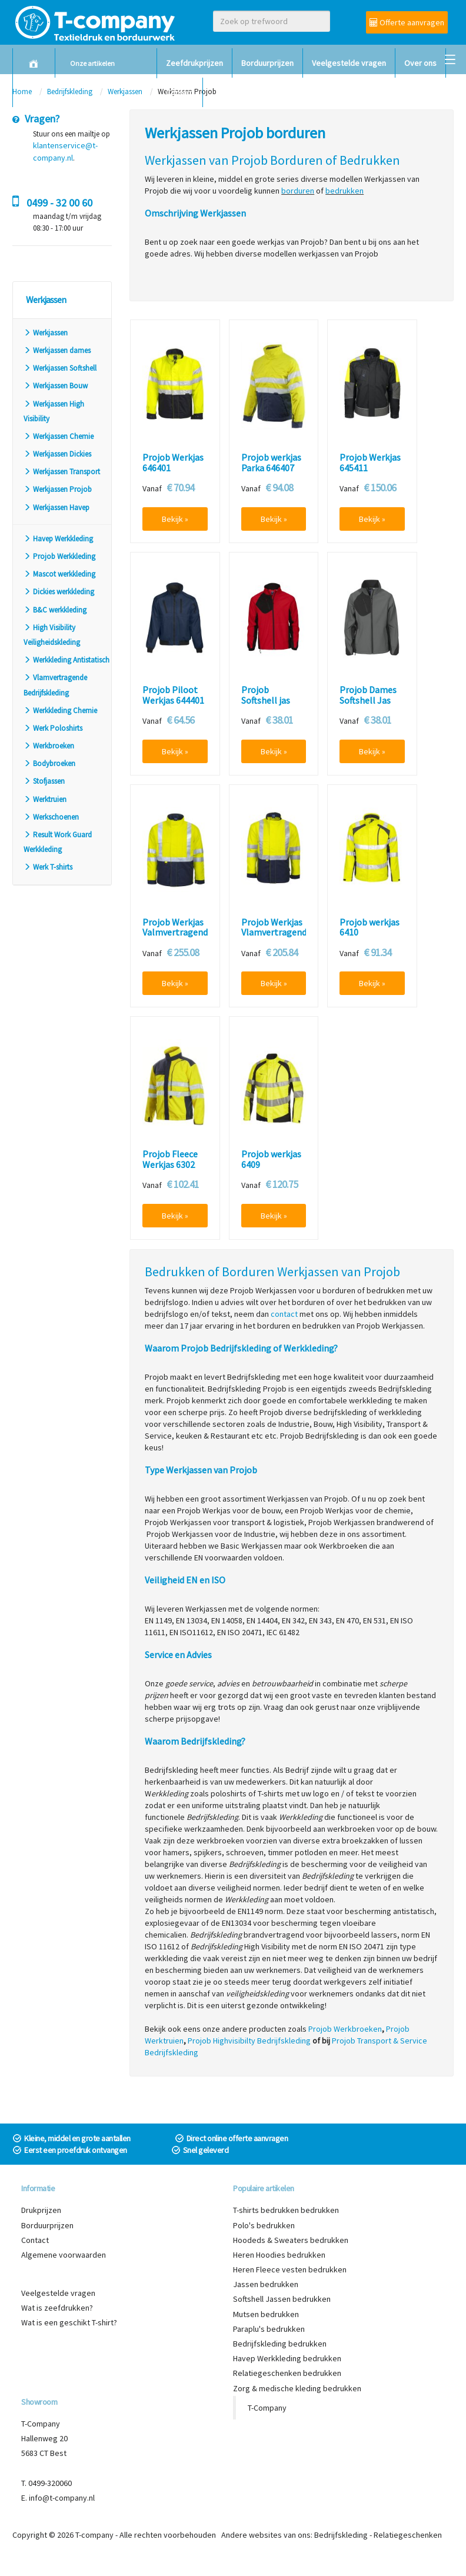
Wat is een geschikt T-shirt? (69, 2322)
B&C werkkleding (55, 610)
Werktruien (45, 799)
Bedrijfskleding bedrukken (280, 2343)
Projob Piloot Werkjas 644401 (173, 695)
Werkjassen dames (57, 350)
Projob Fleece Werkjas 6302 (170, 1159)
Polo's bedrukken (264, 2225)
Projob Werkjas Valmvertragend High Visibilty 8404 (175, 937)
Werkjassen (46, 333)
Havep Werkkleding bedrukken (287, 2358)
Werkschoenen (51, 817)
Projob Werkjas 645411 (370, 462)
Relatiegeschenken (408, 2535)
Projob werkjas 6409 (271, 1159)
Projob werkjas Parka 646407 (271, 462)
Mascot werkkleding (59, 574)
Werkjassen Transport (62, 472)
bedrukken (344, 190)
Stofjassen (44, 781)
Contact (180, 92)
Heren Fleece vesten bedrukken (290, 2269)
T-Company (267, 2407)
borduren (297, 190)
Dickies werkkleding (59, 592)
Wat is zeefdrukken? (57, 2307)
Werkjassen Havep (56, 507)
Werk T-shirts (48, 867)
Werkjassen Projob (58, 489)
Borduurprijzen (267, 63)
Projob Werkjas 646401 (173, 462)
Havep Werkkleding (58, 539)
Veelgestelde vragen (349, 63)
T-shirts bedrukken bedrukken (286, 2210)
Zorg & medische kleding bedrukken (297, 2388)
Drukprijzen (41, 2210)
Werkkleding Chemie (60, 710)
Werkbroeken (49, 746)
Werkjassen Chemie (59, 436)
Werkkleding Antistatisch (66, 660)
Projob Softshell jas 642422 (265, 700)
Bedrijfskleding (341, 2535)
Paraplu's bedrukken (269, 2329)
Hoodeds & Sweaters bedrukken (290, 2240)
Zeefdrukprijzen (194, 63)
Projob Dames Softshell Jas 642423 (368, 700)
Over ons (420, 63)
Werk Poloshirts (53, 728)
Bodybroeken (49, 763)
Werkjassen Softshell (60, 368)
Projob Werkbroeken (345, 2028)
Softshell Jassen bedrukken (282, 2299)
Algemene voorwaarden (63, 2254)
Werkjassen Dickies (57, 454)
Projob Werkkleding (59, 556)
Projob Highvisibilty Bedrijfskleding (249, 2040)
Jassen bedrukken (265, 2284)
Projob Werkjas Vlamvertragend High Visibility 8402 (274, 937)
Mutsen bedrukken (266, 2314)
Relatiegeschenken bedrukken (287, 2373)
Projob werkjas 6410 (369, 927)
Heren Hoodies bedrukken (279, 2254)
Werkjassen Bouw (56, 386)
